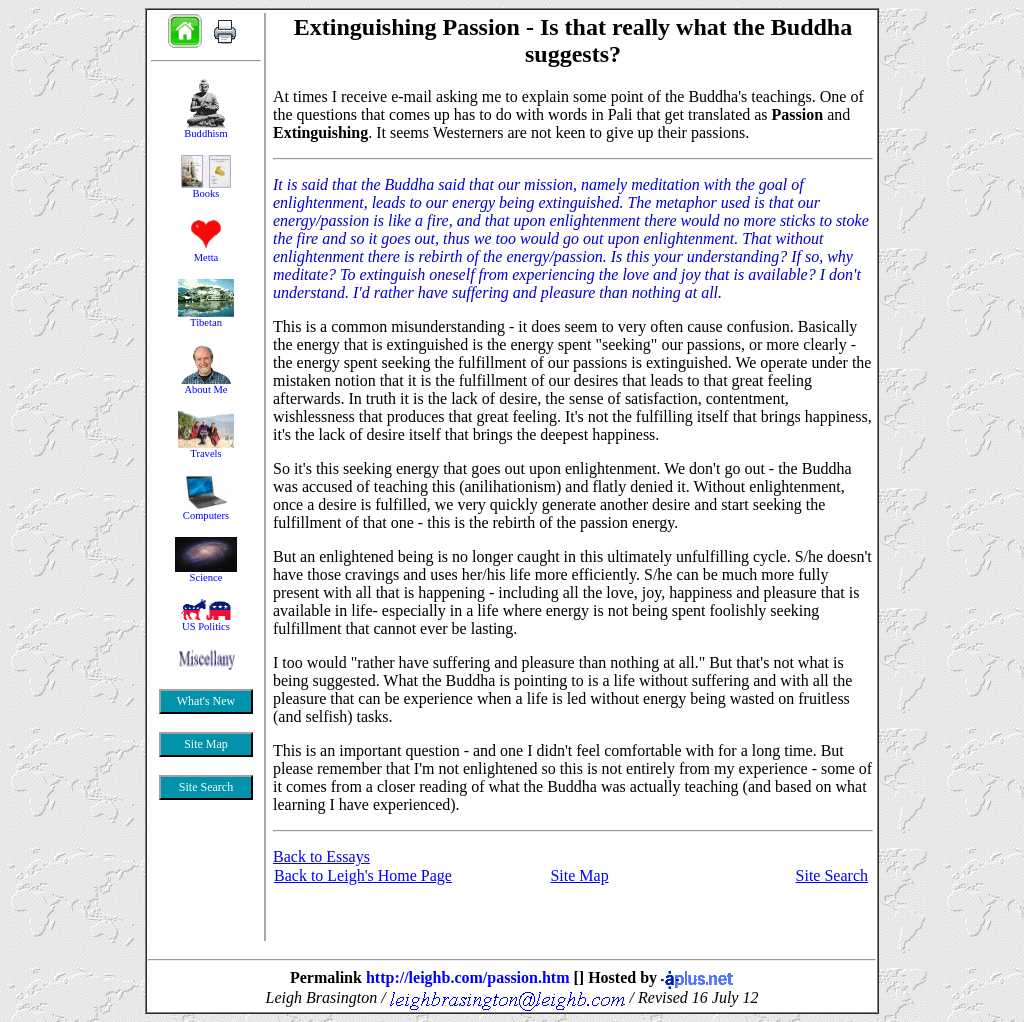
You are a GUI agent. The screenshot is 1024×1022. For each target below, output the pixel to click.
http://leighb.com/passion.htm (468, 977)
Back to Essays (321, 856)
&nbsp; (206, 505)
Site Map (579, 875)
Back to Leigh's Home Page (363, 875)
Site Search (832, 875)
